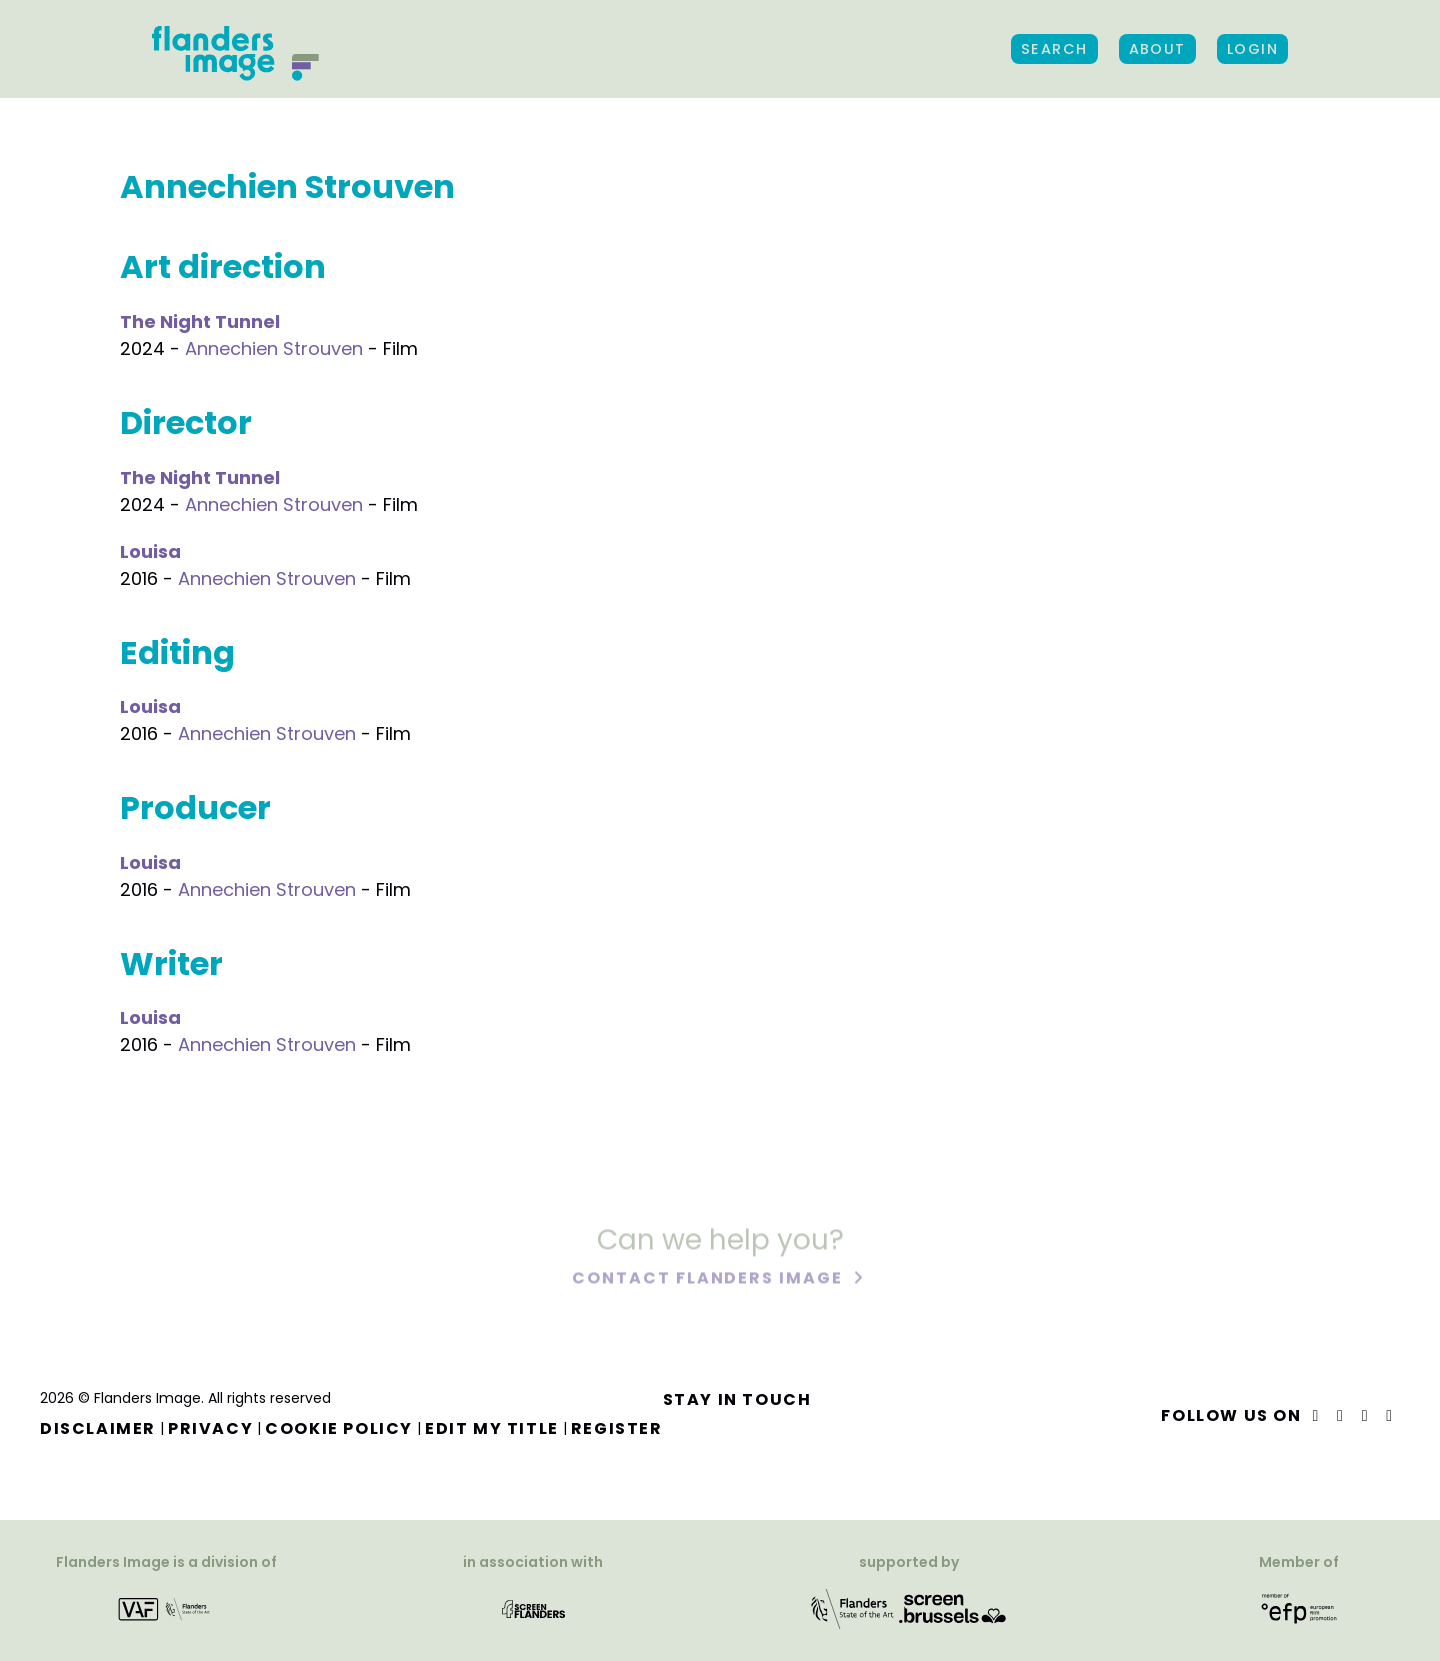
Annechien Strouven (274, 348)
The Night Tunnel (200, 321)
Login (1252, 49)
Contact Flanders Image (709, 1279)
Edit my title (492, 1428)
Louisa (150, 551)
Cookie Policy (339, 1428)
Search (1054, 49)
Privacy (210, 1428)
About (1157, 49)
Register (617, 1428)
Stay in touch (737, 1399)
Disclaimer (98, 1428)
